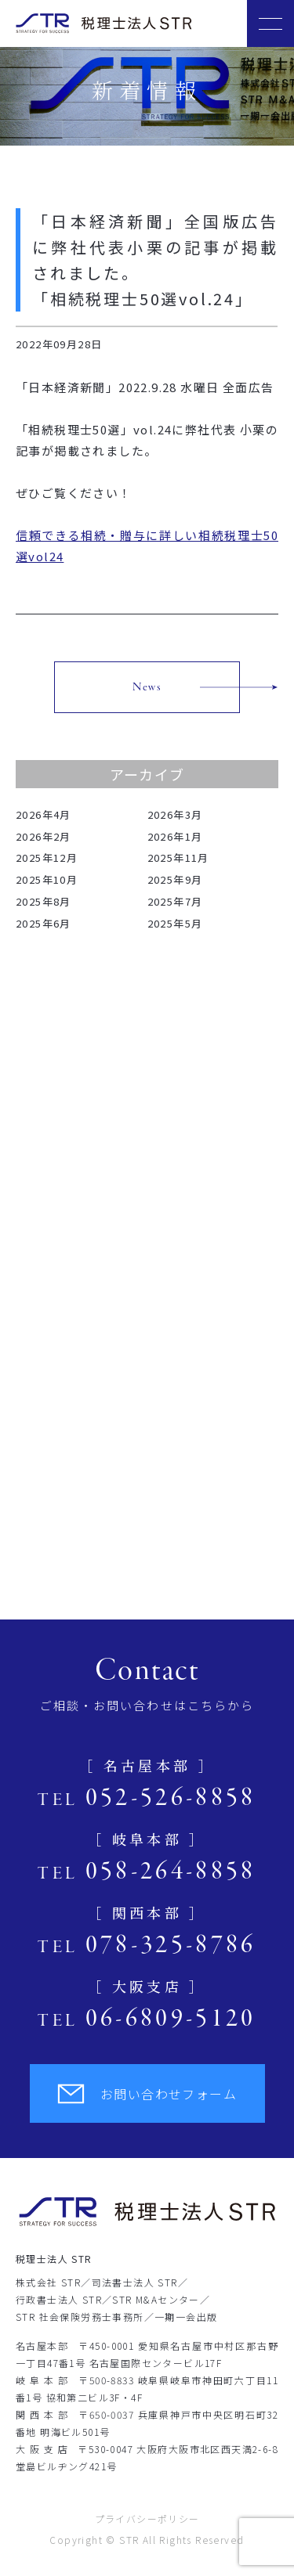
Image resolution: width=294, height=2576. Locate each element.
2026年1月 (175, 836)
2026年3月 (175, 814)
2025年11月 (178, 857)
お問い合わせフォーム (147, 2094)
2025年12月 (47, 857)
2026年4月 (43, 814)
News (147, 687)
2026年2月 (43, 836)
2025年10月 (47, 879)
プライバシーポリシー (147, 2518)
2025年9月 (175, 879)
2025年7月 (175, 901)
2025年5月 (175, 923)
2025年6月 (43, 923)
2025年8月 (43, 901)
